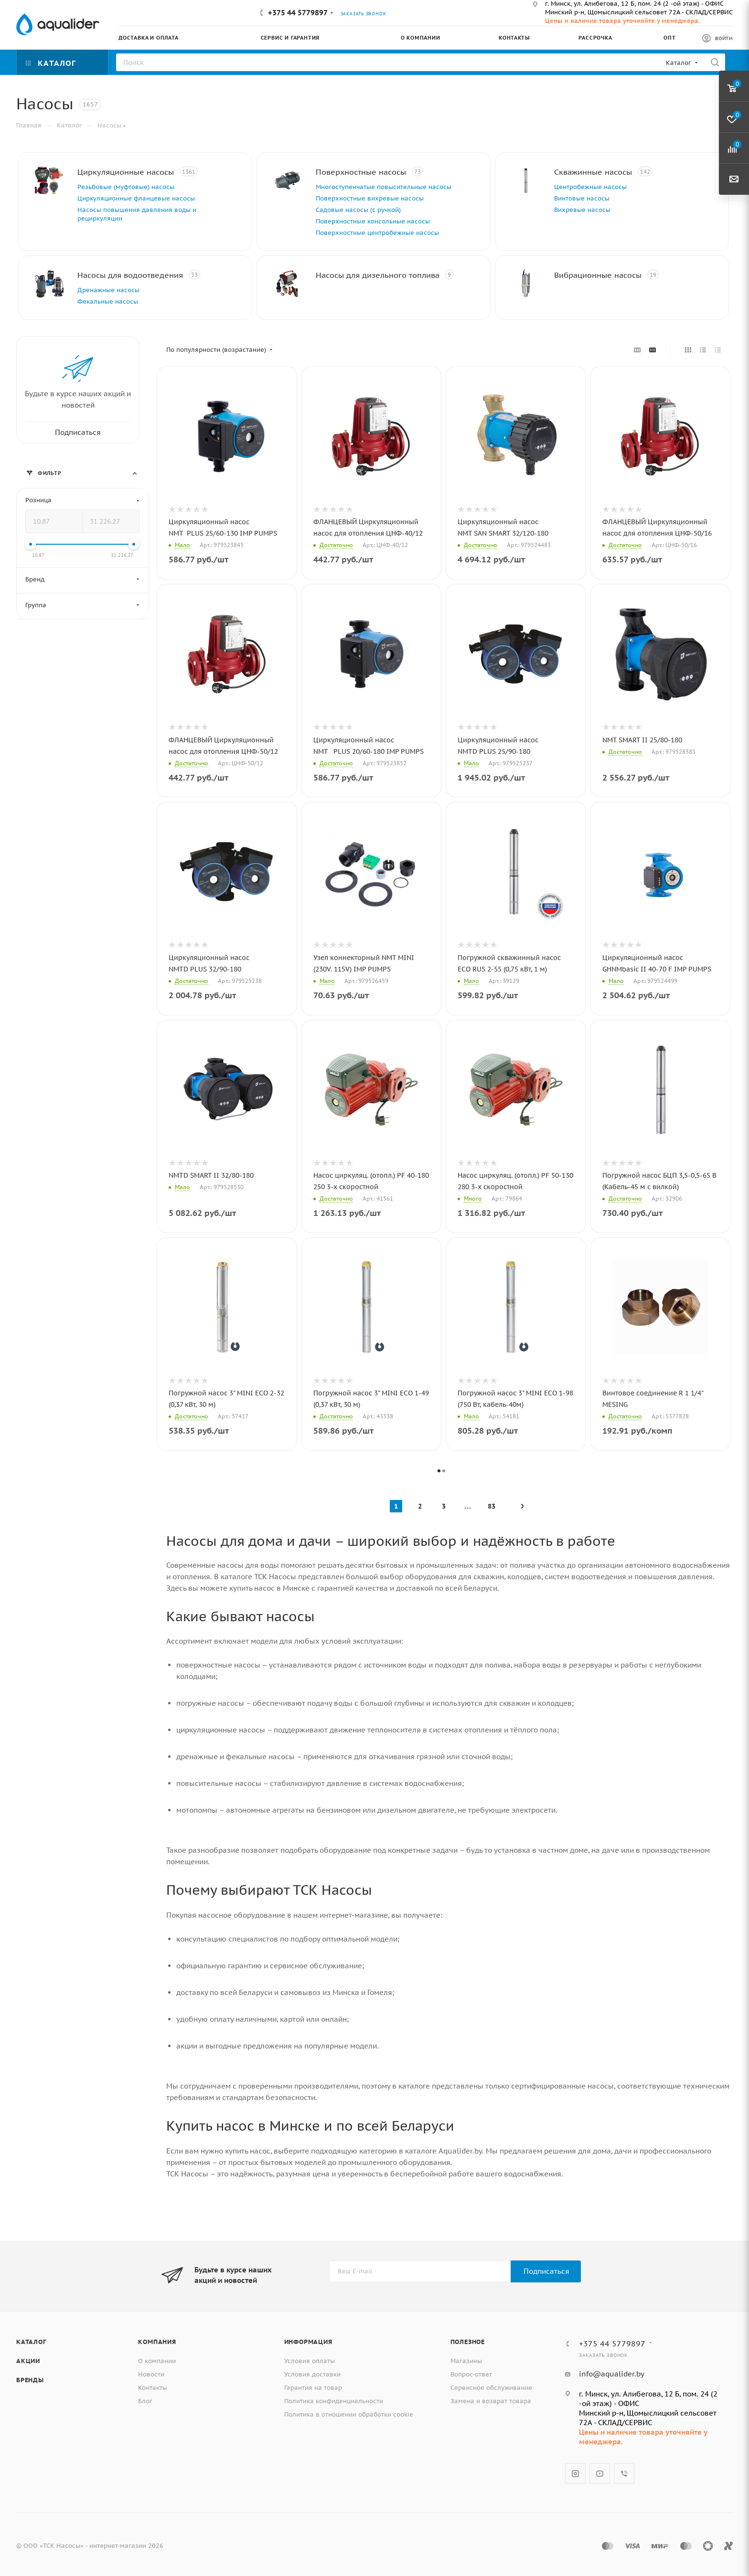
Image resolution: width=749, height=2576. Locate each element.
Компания (157, 2342)
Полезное (467, 2342)
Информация (308, 2342)
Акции (28, 2361)
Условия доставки (312, 2374)
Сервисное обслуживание (491, 2388)
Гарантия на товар (313, 2388)
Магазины (466, 2361)
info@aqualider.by (611, 2373)
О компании (157, 2361)
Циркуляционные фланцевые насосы (136, 198)
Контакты (152, 2388)
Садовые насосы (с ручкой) (358, 210)
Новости (151, 2374)
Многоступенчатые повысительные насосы (383, 187)
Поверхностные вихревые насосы (370, 198)
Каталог (31, 2342)
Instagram (575, 2473)
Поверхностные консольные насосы (373, 221)
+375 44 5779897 (298, 12)
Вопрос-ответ (471, 2374)
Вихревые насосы (582, 210)
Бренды (30, 2380)
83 (491, 1506)
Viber (624, 2473)
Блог (145, 2401)
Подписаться (546, 2271)
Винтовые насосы (582, 198)
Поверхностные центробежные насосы (377, 233)
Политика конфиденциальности (333, 2401)
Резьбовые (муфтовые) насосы (125, 187)
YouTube (599, 2473)
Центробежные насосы (590, 187)
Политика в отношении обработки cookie (348, 2414)
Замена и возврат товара (490, 2401)
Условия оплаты (309, 2361)
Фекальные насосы (107, 301)
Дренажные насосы (108, 290)
